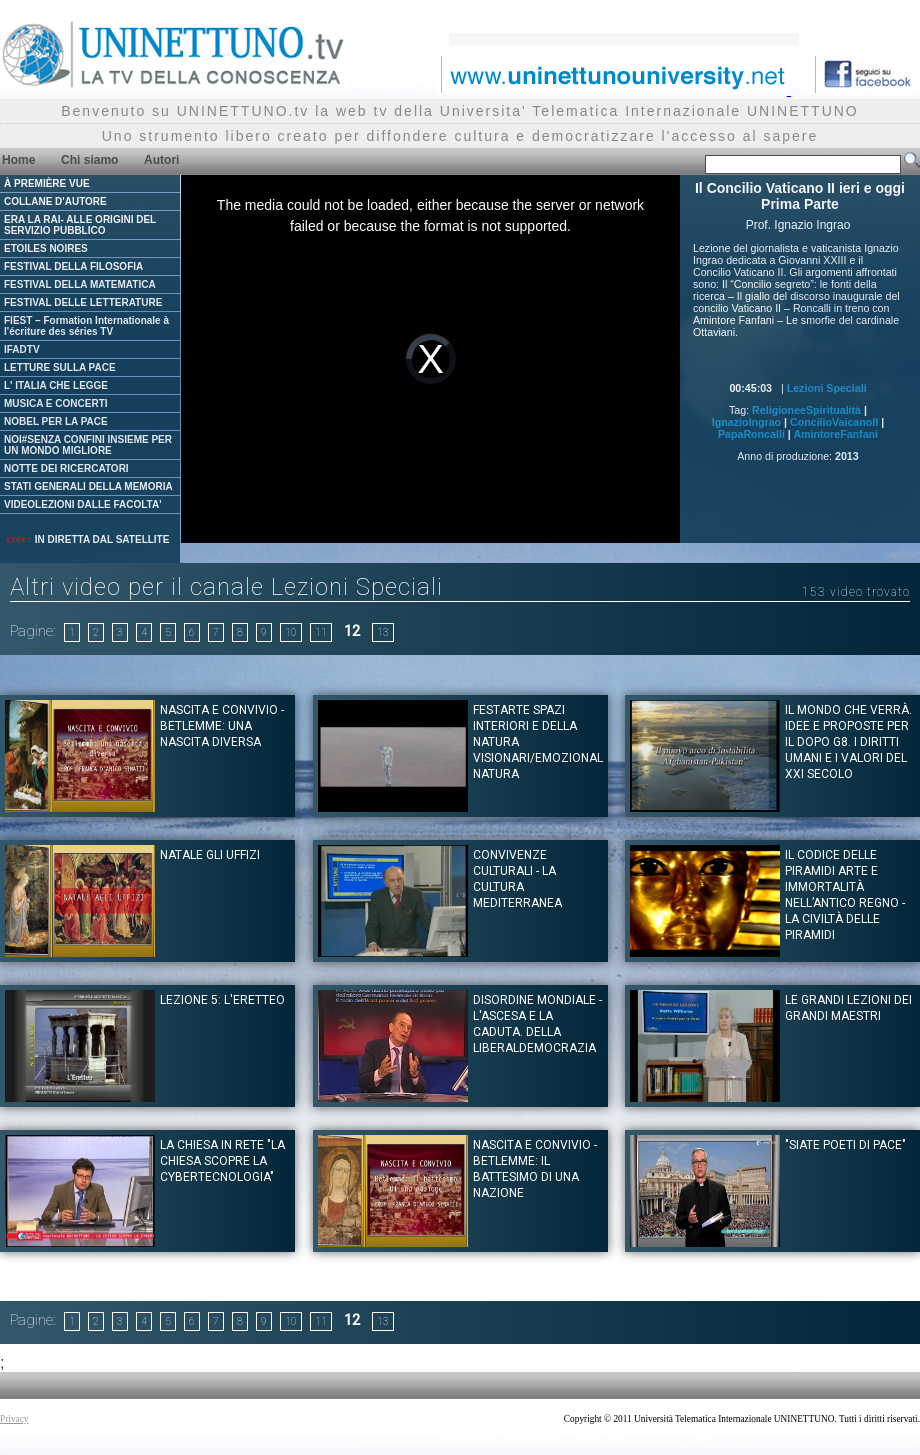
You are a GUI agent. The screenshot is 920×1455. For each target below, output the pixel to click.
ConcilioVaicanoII (834, 422)
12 (352, 631)
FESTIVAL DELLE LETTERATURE (83, 302)
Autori (161, 160)
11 (321, 632)
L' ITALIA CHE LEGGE (56, 385)
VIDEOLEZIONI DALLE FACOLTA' (83, 504)
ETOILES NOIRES (46, 248)
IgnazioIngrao (746, 422)
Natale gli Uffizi (210, 855)
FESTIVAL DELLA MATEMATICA (80, 284)
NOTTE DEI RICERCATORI (66, 468)
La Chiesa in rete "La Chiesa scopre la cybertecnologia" (222, 1161)
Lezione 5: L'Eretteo (222, 1000)
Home (18, 160)
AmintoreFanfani (835, 434)
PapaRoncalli (751, 434)
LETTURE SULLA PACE (60, 367)
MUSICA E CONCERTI (56, 403)
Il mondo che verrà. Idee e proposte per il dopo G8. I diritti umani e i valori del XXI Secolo (848, 742)
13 (383, 632)
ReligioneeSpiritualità (806, 410)
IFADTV (22, 349)
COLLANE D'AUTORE (55, 201)
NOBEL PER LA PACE (56, 421)
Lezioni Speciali (827, 388)
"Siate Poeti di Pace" (845, 1145)
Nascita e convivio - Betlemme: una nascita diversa (222, 726)
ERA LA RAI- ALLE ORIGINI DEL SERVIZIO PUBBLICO (80, 225)
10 (291, 632)
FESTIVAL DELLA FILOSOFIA (73, 266)
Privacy (14, 1419)
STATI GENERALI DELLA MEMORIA (88, 486)
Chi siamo (89, 160)
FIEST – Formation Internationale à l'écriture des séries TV (86, 326)
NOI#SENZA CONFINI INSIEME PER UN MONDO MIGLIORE (88, 445)
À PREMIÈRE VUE (47, 183)
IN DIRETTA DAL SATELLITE (87, 539)
